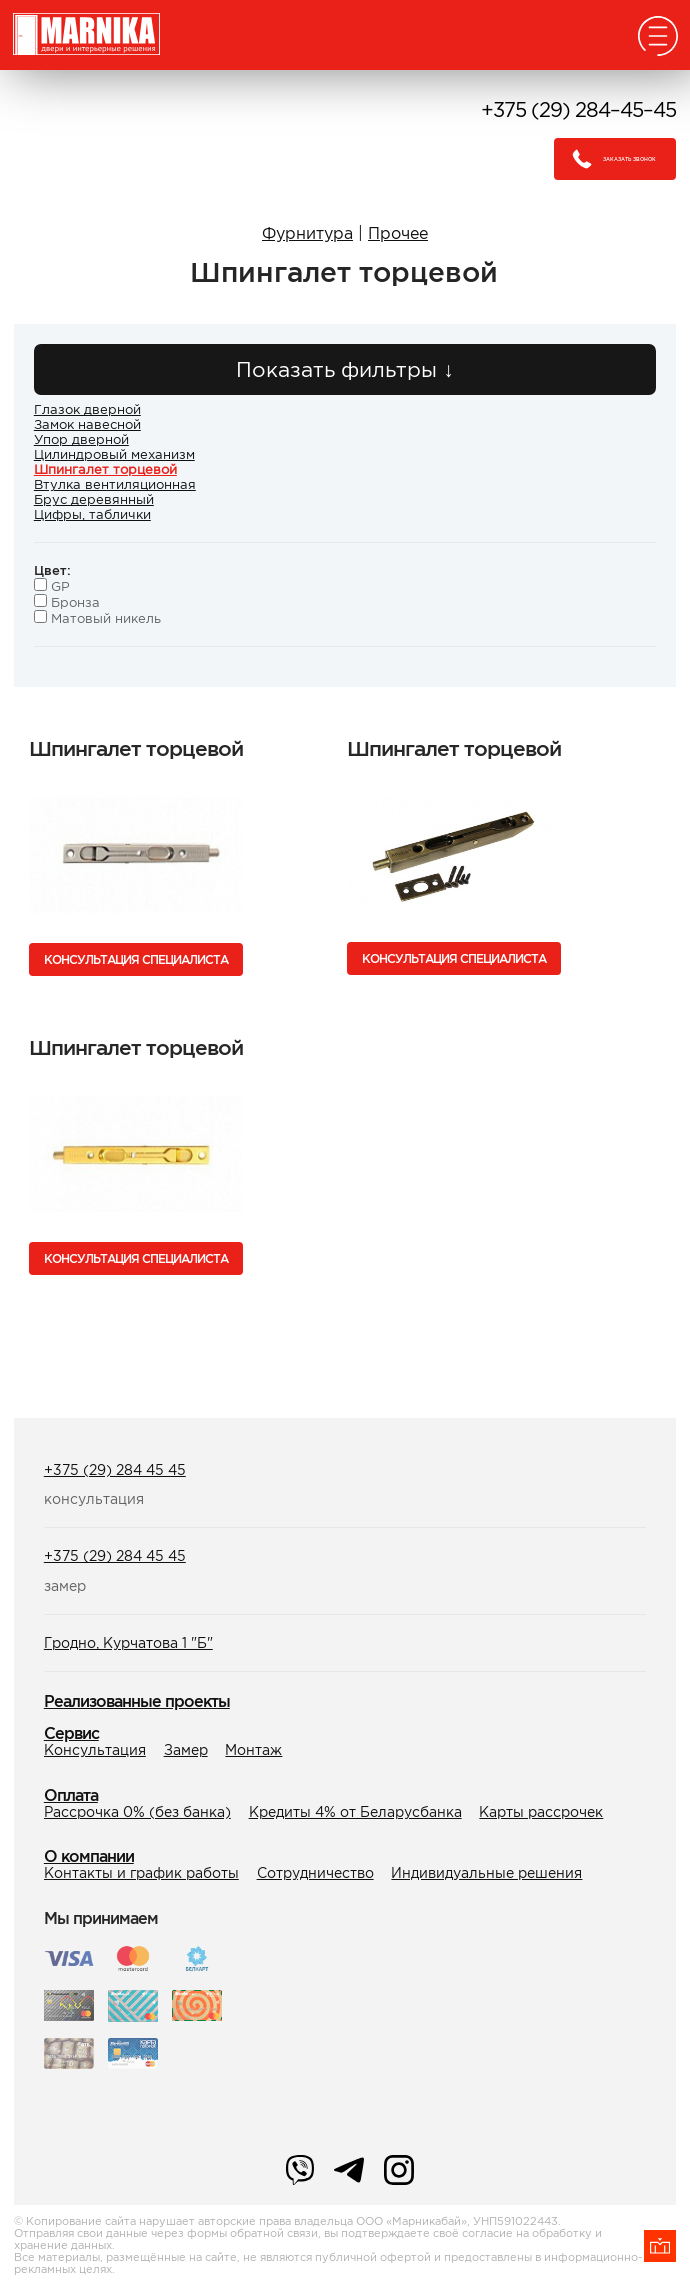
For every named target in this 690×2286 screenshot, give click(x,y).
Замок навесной (87, 424)
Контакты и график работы (141, 1873)
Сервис (71, 1733)
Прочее (398, 233)
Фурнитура (307, 233)
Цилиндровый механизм (114, 454)
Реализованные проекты (137, 1701)
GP (52, 586)
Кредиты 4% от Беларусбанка (355, 1812)
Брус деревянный (94, 499)
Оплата (71, 1795)
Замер (186, 1750)
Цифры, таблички (92, 514)
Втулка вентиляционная (115, 484)
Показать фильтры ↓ (344, 369)
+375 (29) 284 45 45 (115, 1470)
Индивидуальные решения (486, 1873)
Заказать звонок (608, 159)
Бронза (67, 602)
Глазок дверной (87, 409)
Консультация (95, 1750)
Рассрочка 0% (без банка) (137, 1812)
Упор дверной (81, 439)
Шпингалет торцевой (105, 469)
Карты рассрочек (541, 1812)
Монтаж (253, 1750)
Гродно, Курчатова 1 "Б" (128, 1643)
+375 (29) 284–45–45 (578, 110)
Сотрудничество (315, 1873)
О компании (89, 1856)
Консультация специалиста (136, 959)
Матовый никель (97, 618)
